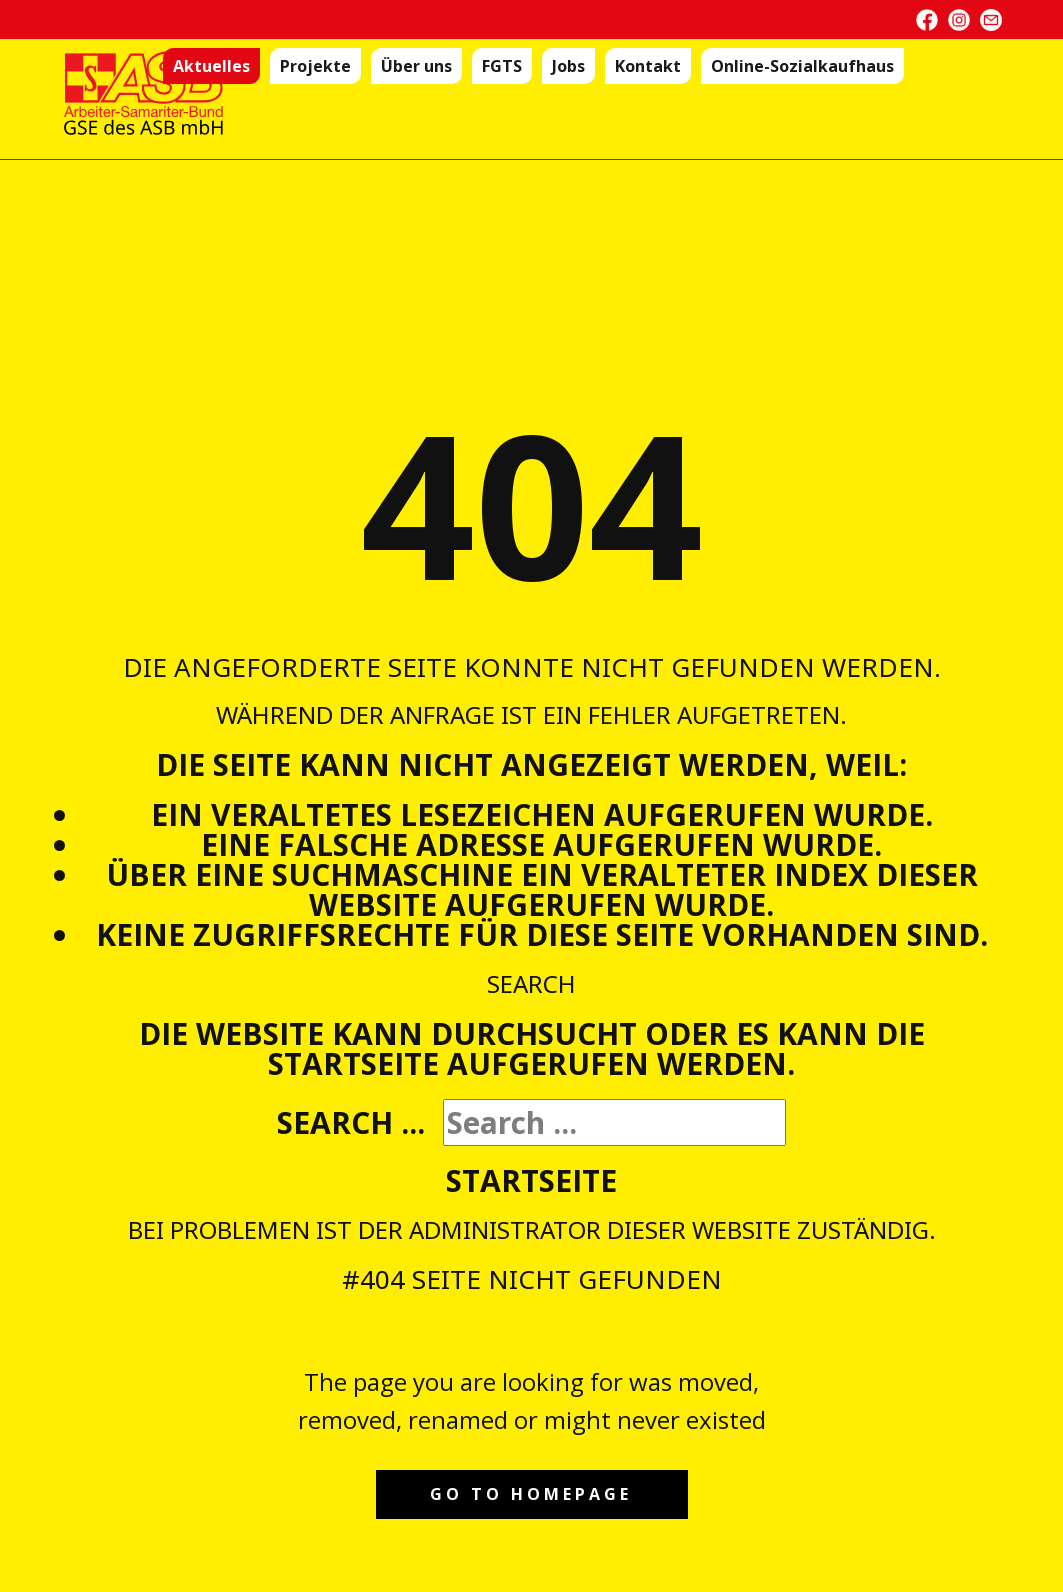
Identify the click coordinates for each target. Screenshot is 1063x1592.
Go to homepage (531, 1494)
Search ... (351, 1122)
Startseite (531, 1180)
